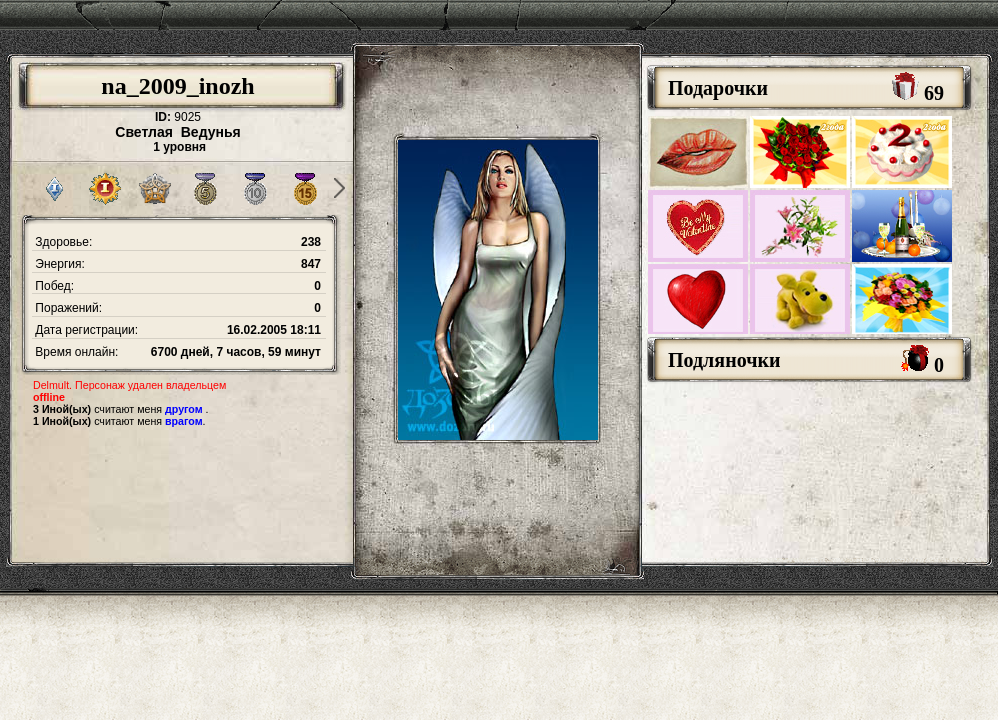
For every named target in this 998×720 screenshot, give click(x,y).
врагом (184, 421)
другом (184, 409)
